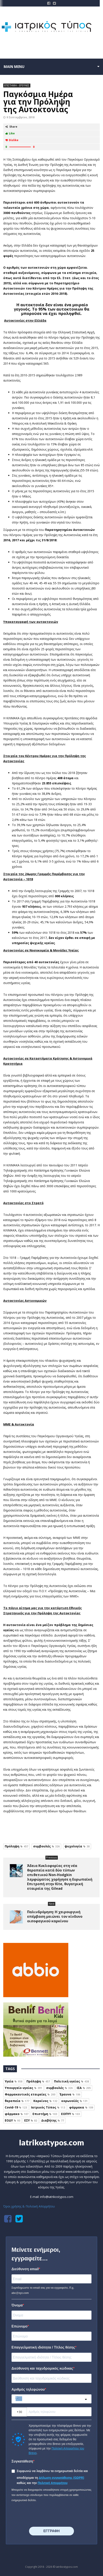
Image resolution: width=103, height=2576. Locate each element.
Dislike (11, 140)
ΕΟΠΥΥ (70, 2114)
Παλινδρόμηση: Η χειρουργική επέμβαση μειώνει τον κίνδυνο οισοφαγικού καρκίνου (54, 1916)
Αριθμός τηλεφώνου (28, 2389)
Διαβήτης (52, 2120)
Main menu (14, 66)
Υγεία (13, 2081)
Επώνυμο (19, 2326)
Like (10, 133)
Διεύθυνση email (25, 2269)
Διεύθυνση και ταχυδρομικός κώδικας (42, 2368)
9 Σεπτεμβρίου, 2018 (20, 117)
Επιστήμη (45, 2114)
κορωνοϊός (74, 2101)
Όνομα (17, 2305)
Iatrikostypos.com (51, 2142)
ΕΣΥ (30, 2120)
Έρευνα (69, 2094)
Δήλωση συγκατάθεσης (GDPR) (61, 2477)
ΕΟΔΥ (12, 2120)
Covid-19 (16, 2107)
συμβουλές (46, 1846)
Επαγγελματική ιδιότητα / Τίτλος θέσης (43, 2347)
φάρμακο (16, 2114)
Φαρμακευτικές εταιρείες (30, 2094)
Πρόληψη (16, 1846)
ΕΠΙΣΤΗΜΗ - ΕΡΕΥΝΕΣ (16, 85)
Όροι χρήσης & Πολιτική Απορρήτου (29, 2206)
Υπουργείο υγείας (23, 2088)
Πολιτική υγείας (71, 2081)
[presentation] (44, 2514)
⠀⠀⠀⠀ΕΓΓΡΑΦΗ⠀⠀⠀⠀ (51, 2531)
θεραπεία (17, 2101)
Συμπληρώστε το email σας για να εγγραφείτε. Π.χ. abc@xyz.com (42, 2290)
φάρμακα (81, 2107)
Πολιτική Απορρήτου (53, 2483)
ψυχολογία (77, 1846)
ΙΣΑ (84, 2088)
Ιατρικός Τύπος (48, 2107)
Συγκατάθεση (22, 2461)
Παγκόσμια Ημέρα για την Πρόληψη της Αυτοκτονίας (38, 101)
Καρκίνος (45, 2101)
